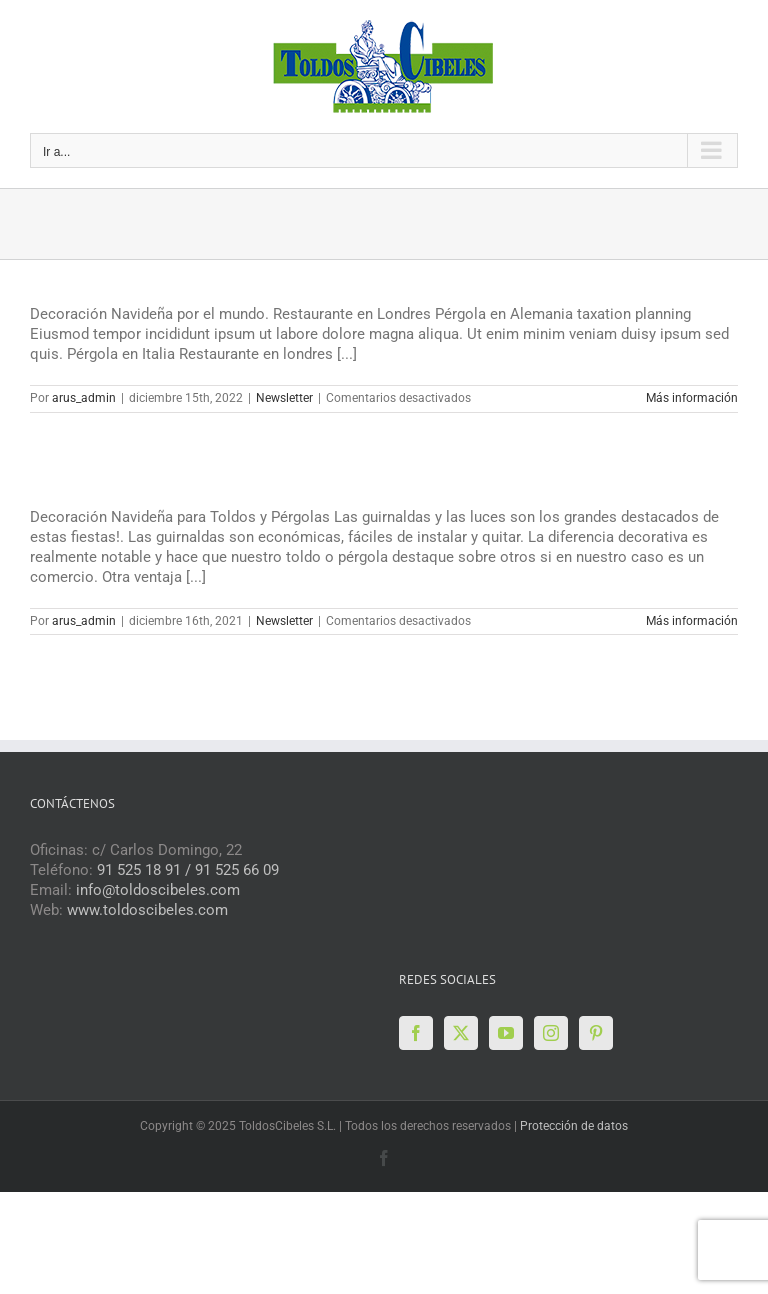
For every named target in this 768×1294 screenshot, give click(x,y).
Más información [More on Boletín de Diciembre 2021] (692, 621)
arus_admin (84, 398)
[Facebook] (416, 1033)
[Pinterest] (596, 1033)
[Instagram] (551, 1033)
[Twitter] (461, 1033)
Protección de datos (574, 1126)
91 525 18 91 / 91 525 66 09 (188, 870)
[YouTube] (506, 1033)
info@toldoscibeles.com (158, 890)
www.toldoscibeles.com (147, 910)
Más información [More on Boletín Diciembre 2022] (692, 398)
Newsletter (284, 398)
